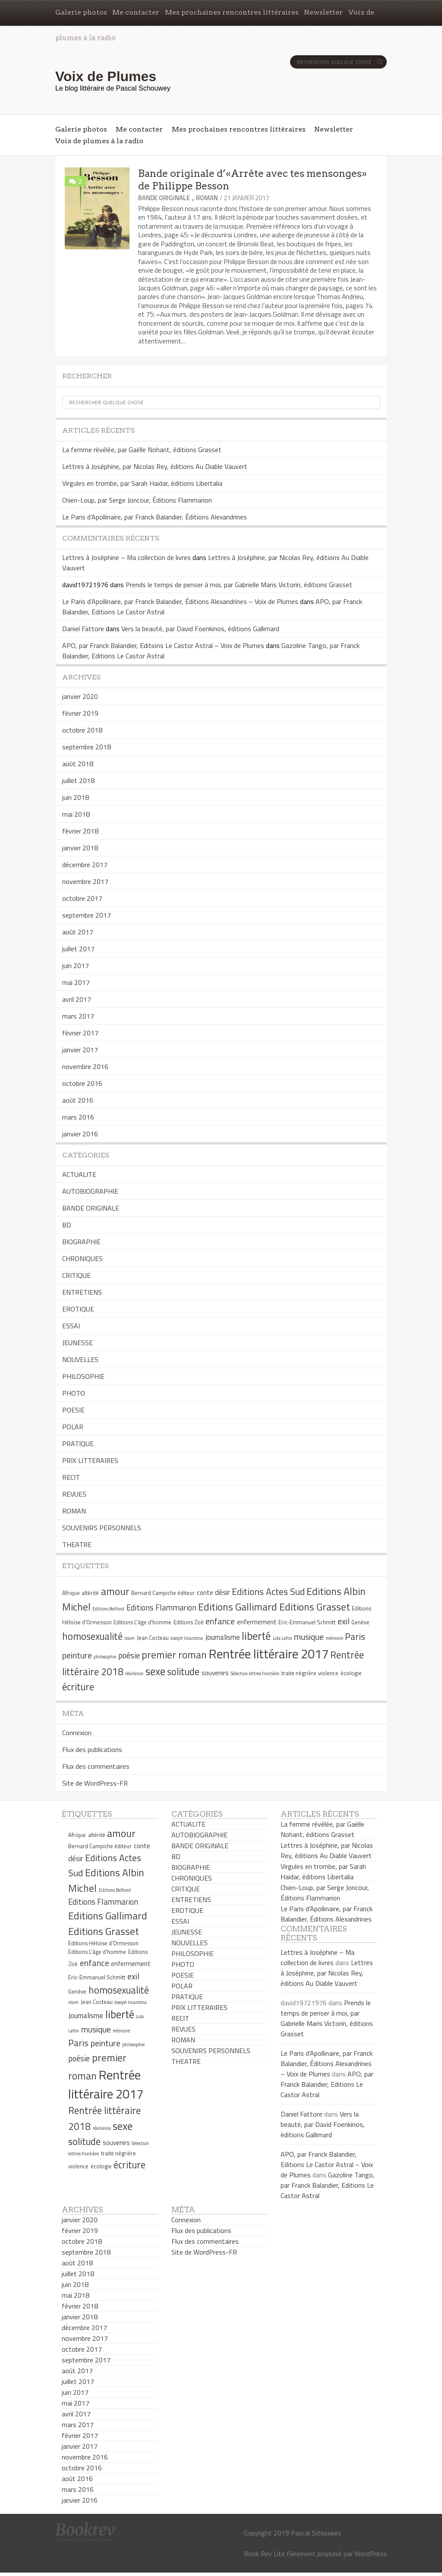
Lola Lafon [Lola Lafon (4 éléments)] (282, 1638)
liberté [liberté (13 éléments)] (256, 1636)
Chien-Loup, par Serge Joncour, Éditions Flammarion (137, 500)
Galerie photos (81, 12)
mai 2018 (76, 814)
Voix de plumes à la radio (99, 141)
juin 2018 (75, 797)
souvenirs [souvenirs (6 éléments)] (215, 1673)
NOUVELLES (80, 1359)
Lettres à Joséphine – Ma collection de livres (126, 557)
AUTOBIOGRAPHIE (90, 1191)
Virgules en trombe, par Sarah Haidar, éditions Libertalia (142, 483)
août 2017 (77, 932)
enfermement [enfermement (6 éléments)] (257, 1622)
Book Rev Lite (264, 2553)
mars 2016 (78, 1117)
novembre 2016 (85, 1066)
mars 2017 (78, 1016)
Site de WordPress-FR (95, 1783)
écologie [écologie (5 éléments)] (351, 1673)
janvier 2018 (80, 848)
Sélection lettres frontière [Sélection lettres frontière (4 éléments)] (254, 1673)
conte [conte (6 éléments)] (205, 1593)
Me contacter (135, 12)
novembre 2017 (85, 881)
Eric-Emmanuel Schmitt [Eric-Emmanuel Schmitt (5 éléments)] (306, 1622)
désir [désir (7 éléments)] (222, 1592)
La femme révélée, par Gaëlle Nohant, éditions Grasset (141, 449)
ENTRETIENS (82, 1292)
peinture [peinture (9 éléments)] (77, 1655)
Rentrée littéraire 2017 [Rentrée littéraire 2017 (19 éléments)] (268, 1653)
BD (66, 1225)
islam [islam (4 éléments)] (129, 1638)
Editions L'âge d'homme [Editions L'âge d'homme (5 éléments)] (142, 1622)
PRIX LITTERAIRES (90, 1460)
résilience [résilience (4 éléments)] (134, 1673)
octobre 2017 (82, 898)
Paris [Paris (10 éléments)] (355, 1636)
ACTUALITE (79, 1174)
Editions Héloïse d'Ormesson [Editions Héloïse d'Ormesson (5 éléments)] (103, 1943)
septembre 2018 (86, 747)
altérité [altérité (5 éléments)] (90, 1592)
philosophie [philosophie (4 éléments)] (105, 1656)
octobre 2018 (82, 730)
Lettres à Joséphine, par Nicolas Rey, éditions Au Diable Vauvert (154, 466)
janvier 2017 (80, 1049)
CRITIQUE (76, 1275)
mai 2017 (76, 982)
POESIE (73, 1410)
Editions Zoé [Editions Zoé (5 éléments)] (189, 1622)
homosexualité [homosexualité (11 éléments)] (92, 1636)
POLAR (72, 1427)
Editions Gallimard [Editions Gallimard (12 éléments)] (237, 1606)
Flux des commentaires (95, 1766)
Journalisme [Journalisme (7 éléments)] (222, 1637)
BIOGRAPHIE (81, 1241)
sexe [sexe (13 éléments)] (155, 1671)
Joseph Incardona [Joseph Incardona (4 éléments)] (186, 1638)
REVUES (74, 1494)
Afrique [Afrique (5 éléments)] (71, 1592)
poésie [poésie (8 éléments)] (129, 1655)
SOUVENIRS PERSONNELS (101, 1527)
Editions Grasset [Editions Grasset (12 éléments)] (314, 1606)
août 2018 (77, 763)
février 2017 (80, 1033)
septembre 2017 (86, 915)
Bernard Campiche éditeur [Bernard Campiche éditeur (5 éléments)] (163, 1592)
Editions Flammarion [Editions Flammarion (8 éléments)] (161, 1607)
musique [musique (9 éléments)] (309, 1636)
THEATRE (77, 1544)
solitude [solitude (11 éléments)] (183, 1671)
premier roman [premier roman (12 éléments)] (174, 1654)
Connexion (77, 1732)
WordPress (370, 2553)
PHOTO (73, 1393)
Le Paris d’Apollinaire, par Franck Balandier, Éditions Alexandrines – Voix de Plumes (180, 601)
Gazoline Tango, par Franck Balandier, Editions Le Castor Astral (328, 2185)
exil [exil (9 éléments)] (344, 1621)
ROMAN (207, 198)
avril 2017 (76, 999)
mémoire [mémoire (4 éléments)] (334, 1638)
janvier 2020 (80, 696)
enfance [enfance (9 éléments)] (220, 1621)
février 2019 (80, 713)
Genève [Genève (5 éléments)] (360, 1622)
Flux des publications (92, 1749)
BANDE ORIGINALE (164, 198)
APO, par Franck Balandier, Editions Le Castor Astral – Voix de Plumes (163, 645)
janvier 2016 (80, 1134)
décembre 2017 (84, 864)
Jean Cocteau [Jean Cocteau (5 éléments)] (153, 1637)
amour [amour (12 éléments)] (115, 1591)
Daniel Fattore (83, 628)
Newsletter (323, 12)
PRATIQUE (78, 1443)
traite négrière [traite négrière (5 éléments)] (298, 1673)
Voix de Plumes (105, 76)
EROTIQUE (78, 1309)
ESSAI (71, 1326)
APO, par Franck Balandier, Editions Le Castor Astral (327, 2084)
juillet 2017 (78, 949)
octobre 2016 (82, 1083)
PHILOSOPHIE (83, 1376)
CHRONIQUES (82, 1258)
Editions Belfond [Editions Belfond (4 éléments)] (108, 1608)
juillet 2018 (78, 780)
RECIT (71, 1477)
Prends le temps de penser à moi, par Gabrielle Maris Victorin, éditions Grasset (239, 584)
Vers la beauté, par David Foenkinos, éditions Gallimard (200, 628)
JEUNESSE (77, 1342)
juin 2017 (75, 965)
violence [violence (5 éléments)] (328, 1673)
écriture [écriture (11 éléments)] (78, 1687)
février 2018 (80, 831)
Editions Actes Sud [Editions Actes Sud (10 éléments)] (268, 1591)
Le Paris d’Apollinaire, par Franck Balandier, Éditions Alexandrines (154, 517)
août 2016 (77, 1100)
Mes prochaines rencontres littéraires (232, 12)
